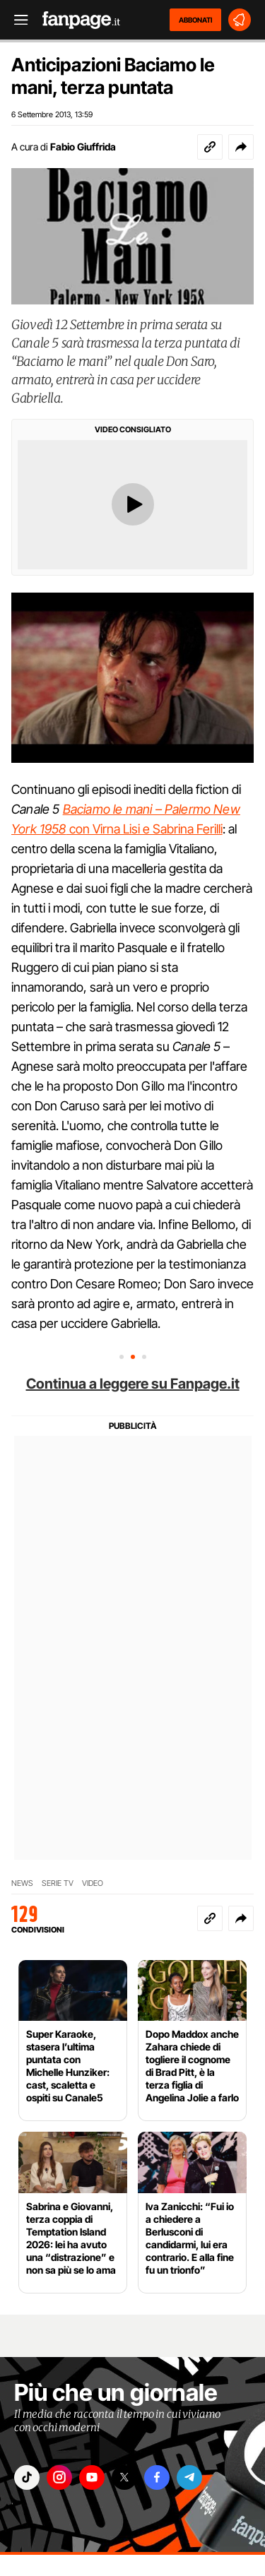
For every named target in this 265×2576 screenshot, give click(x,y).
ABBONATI (195, 20)
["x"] (124, 2477)
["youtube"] (92, 2477)
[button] (241, 147)
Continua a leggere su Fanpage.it (133, 1383)
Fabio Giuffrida (83, 147)
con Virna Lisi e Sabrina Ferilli (144, 828)
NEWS (22, 1883)
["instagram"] (59, 2477)
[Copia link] (210, 147)
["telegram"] (189, 2477)
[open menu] (16, 20)
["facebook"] (157, 2477)
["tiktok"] (27, 2477)
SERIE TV (57, 1883)
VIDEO (92, 1883)
